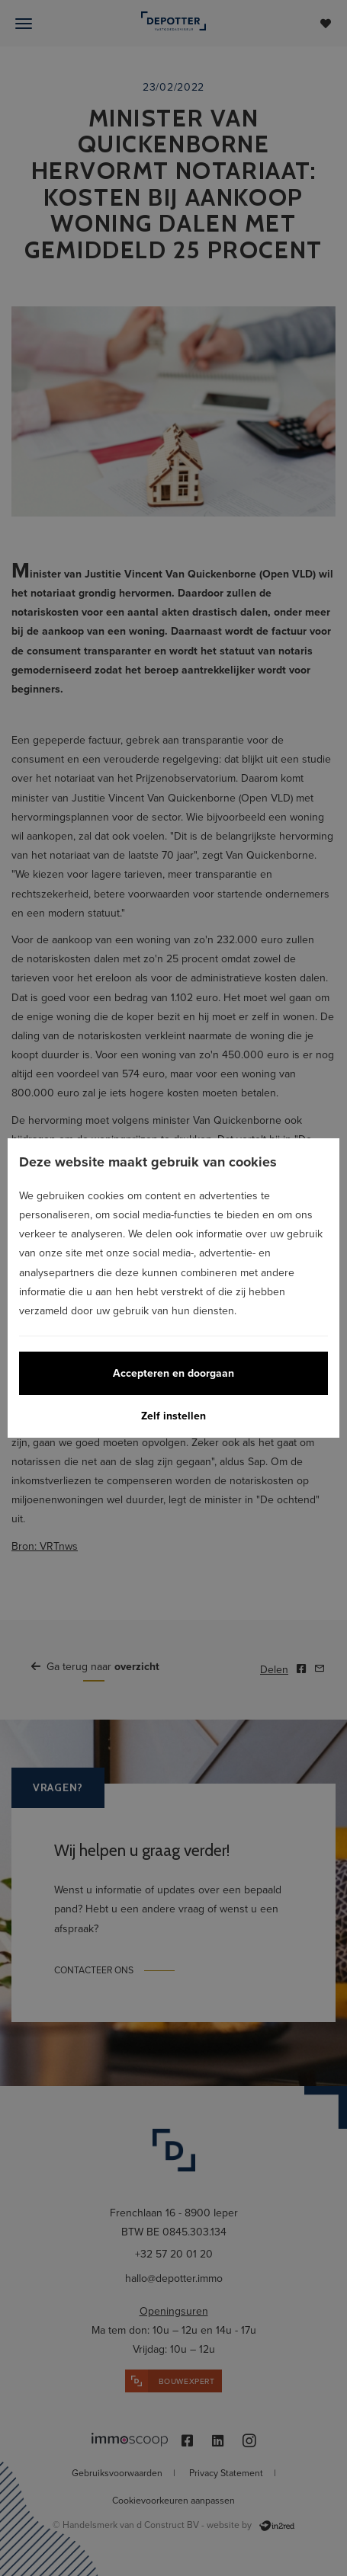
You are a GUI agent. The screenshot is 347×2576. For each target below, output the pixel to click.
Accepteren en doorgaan (173, 1373)
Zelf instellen (173, 1415)
